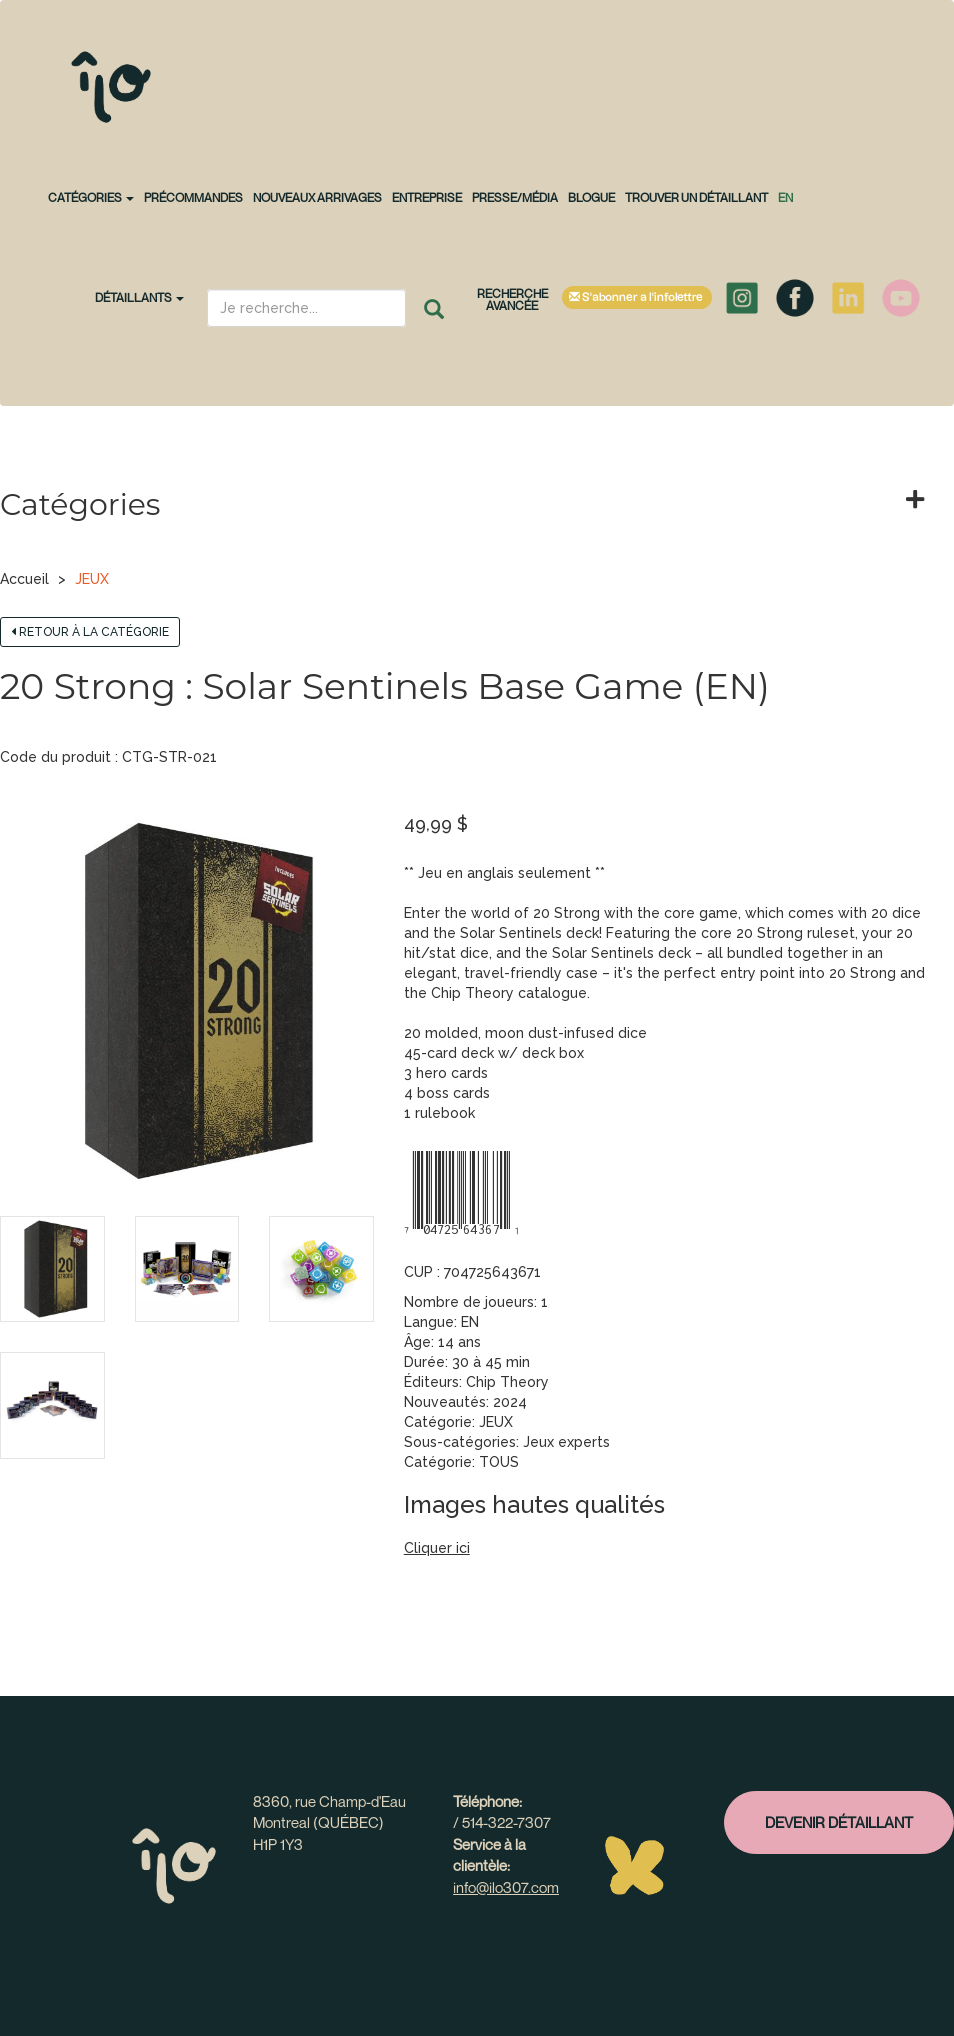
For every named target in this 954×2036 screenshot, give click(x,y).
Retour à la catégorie (90, 632)
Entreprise (427, 197)
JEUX (92, 579)
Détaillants (139, 297)
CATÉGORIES (91, 197)
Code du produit (55, 757)
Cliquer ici (437, 1548)
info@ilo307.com (506, 1887)
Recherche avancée (512, 299)
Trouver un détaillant (696, 197)
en (785, 197)
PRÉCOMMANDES (193, 197)
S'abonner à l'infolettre (637, 297)
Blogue (591, 197)
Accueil (24, 579)
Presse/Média (515, 197)
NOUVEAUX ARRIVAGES (317, 197)
